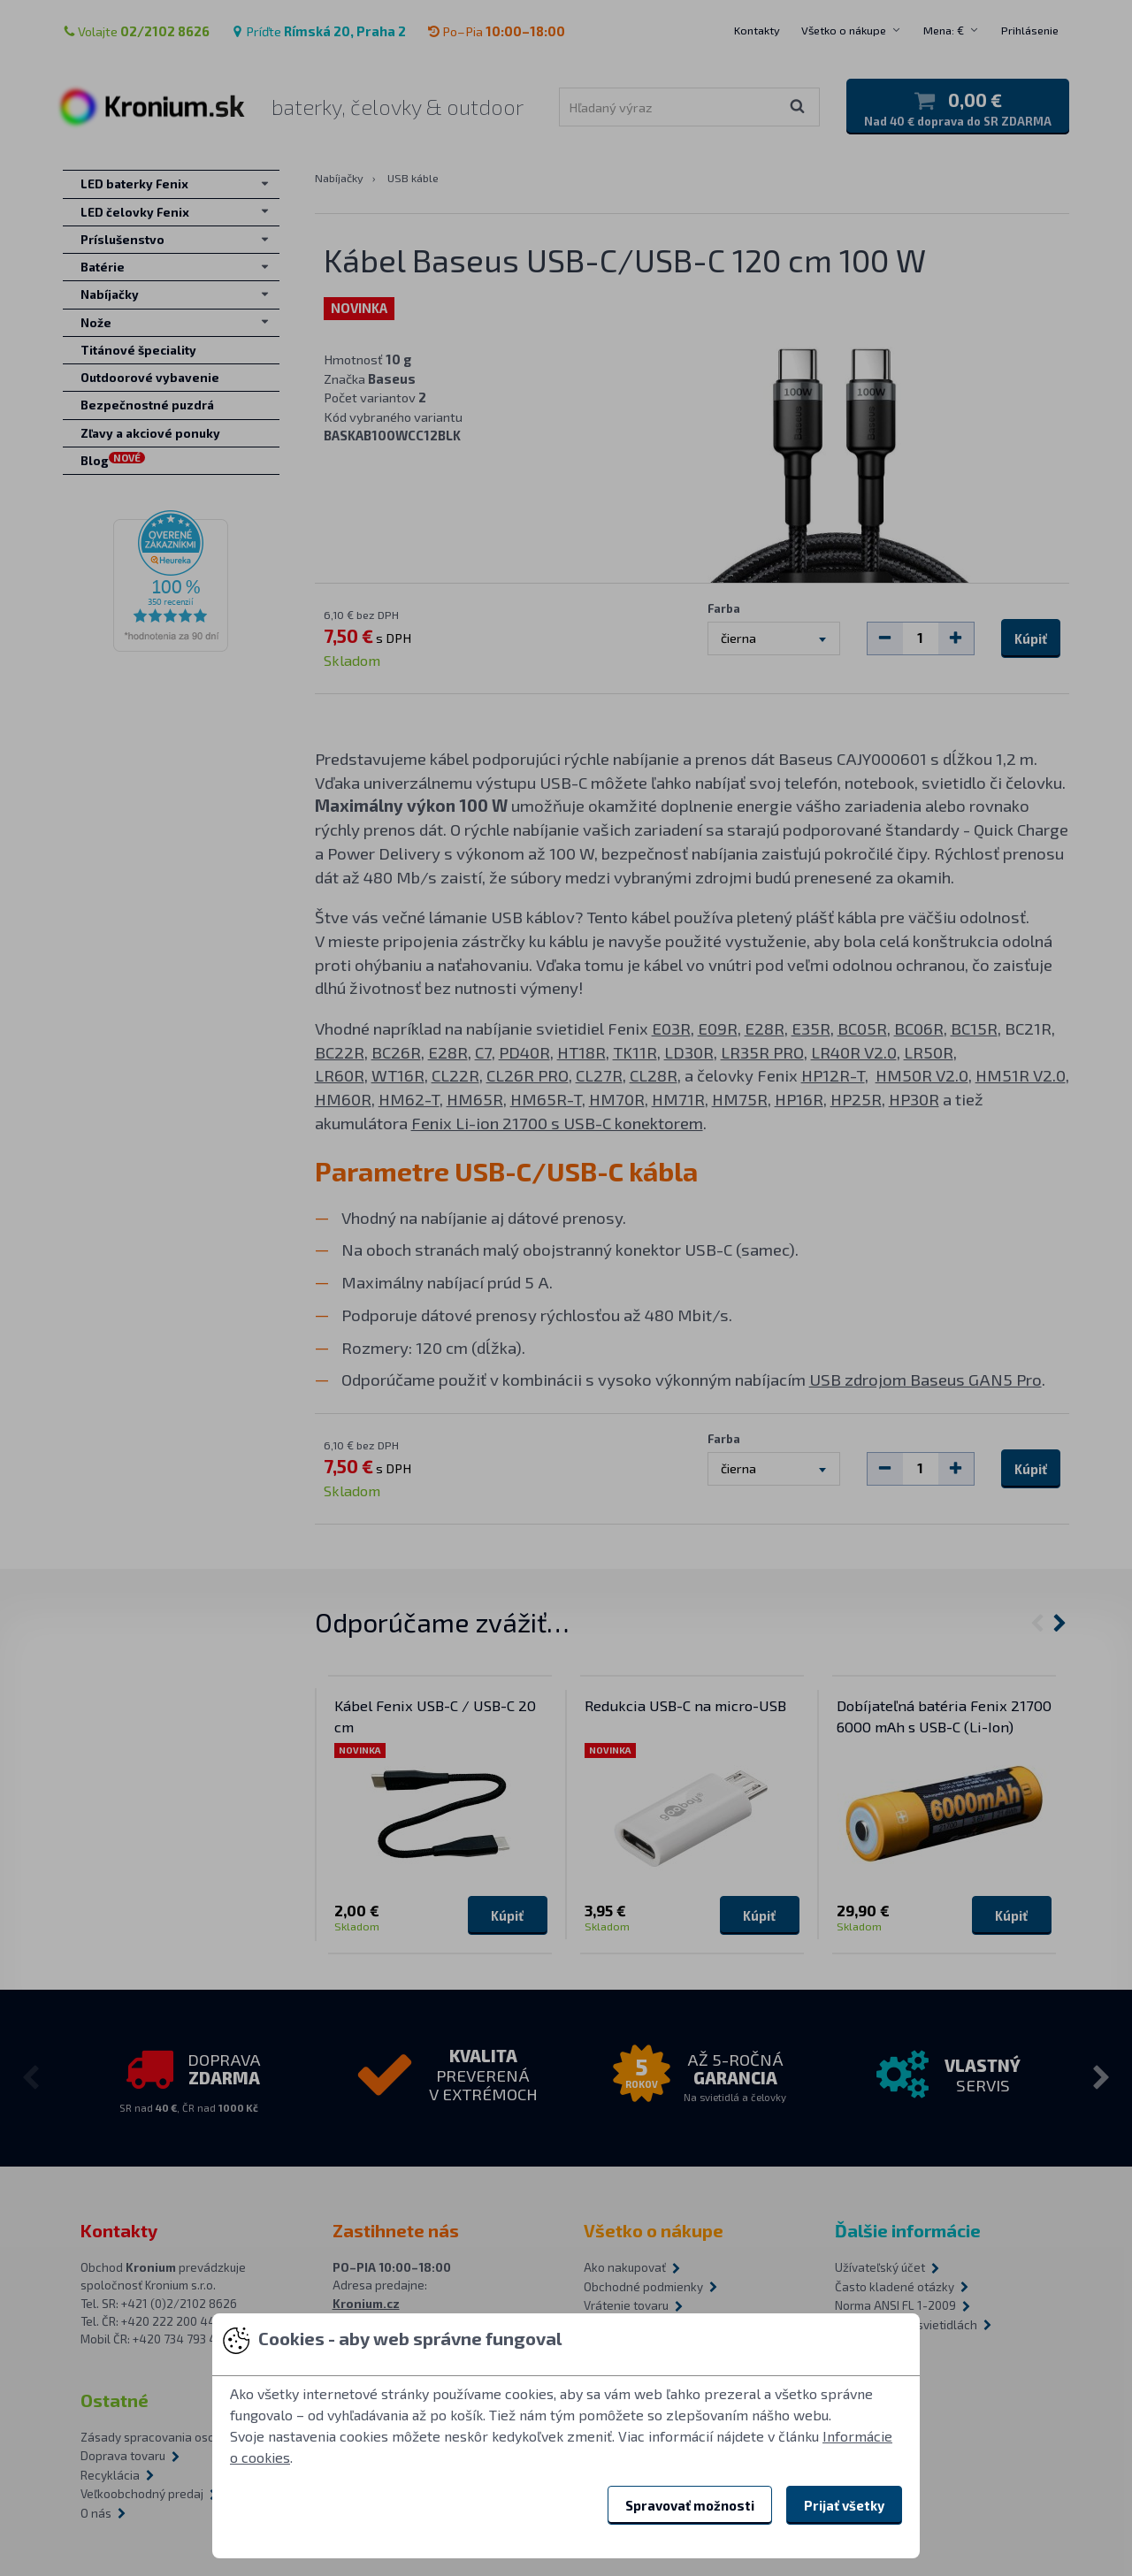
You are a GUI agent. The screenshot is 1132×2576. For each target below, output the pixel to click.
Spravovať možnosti (689, 2505)
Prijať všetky (844, 2505)
